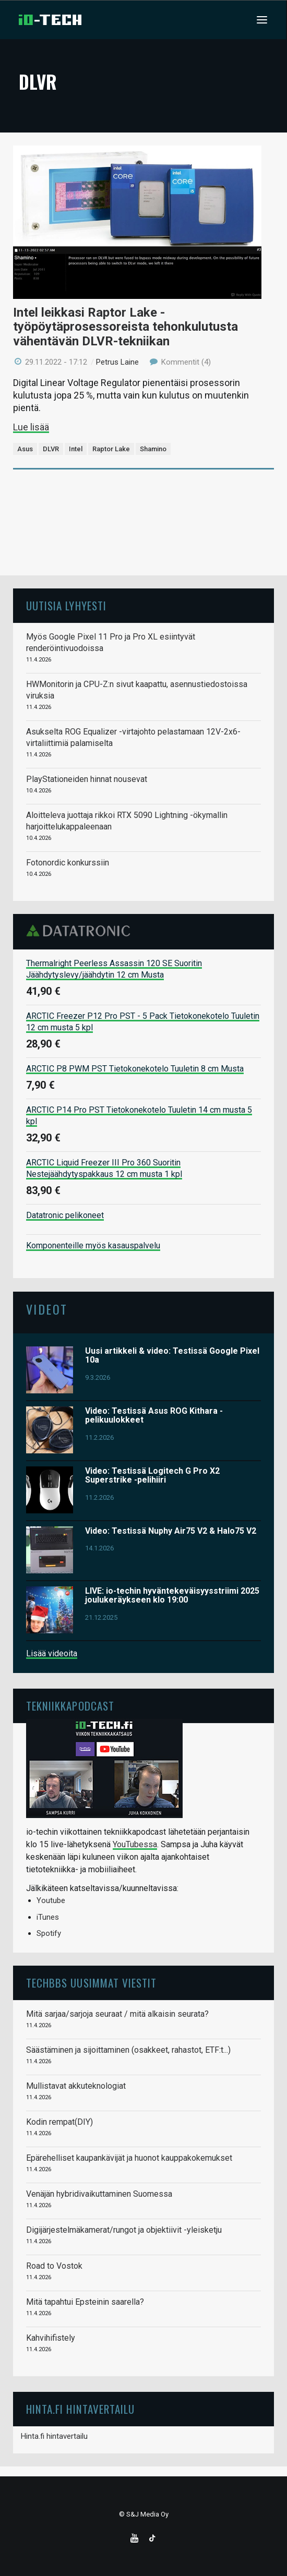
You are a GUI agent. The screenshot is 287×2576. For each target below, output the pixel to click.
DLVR (51, 449)
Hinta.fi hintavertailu (54, 2436)
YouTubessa (135, 1844)
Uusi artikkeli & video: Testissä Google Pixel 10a (172, 1355)
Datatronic (81, 930)
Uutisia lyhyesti (66, 605)
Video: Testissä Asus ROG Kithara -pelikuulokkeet (154, 1415)
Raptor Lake (111, 449)
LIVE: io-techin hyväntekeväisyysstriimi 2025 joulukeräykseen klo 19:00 (172, 1595)
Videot (46, 1308)
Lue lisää (31, 427)
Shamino (153, 449)
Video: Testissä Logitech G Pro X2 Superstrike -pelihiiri (152, 1475)
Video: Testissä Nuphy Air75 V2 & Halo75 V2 (170, 1531)
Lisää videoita (51, 1653)
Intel (75, 449)
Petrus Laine (117, 362)
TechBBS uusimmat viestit (91, 1983)
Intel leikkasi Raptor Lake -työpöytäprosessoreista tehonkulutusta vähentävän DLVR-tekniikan (125, 326)
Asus (25, 449)
